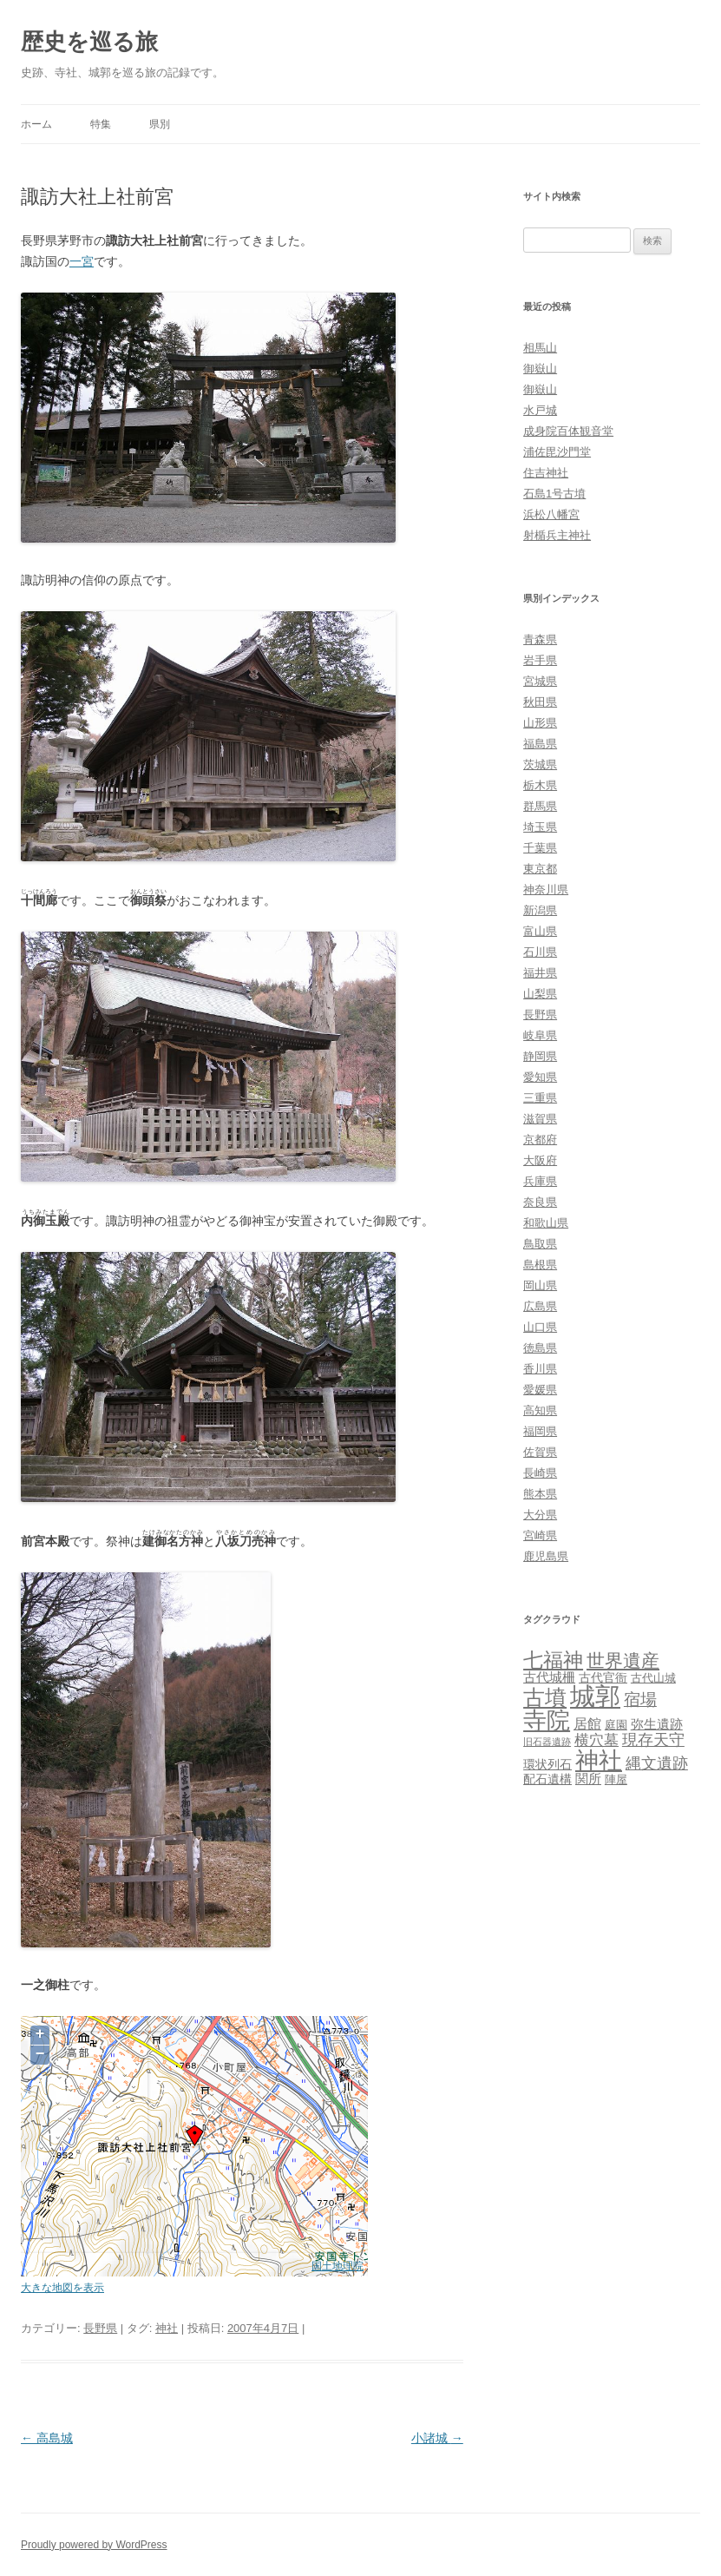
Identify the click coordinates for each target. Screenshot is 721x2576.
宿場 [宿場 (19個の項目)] (640, 1699)
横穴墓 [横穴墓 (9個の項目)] (596, 1740)
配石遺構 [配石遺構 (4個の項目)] (547, 1779)
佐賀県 (540, 1452)
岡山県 (540, 1285)
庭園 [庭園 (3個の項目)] (616, 1724)
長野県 (100, 2328)
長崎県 (540, 1472)
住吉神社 (545, 472)
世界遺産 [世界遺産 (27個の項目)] (623, 1660)
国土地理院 (337, 2265)
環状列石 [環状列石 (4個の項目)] (547, 1764)
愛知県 (540, 1077)
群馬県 (540, 806)
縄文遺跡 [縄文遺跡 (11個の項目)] (657, 1763)
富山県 (540, 931)
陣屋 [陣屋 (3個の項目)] (616, 1779)
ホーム (36, 124)
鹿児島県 (545, 1556)
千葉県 (540, 847)
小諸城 (437, 2438)
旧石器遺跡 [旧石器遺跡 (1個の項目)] (547, 1741)
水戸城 (540, 410)
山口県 (540, 1327)
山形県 (540, 722)
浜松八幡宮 (551, 514)
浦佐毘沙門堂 (557, 451)
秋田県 (540, 701)
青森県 (540, 639)
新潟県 (540, 910)
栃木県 (540, 785)
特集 (100, 124)
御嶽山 (540, 368)
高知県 (540, 1410)
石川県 (540, 952)
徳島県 (540, 1347)
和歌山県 (545, 1222)
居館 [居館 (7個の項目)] (587, 1723)
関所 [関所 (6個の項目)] (588, 1778)
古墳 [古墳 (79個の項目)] (545, 1698)
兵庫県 (540, 1181)
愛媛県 (540, 1389)
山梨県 (540, 993)
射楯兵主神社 (557, 535)
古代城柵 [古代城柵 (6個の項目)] (549, 1677)
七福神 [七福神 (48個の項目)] (553, 1660)
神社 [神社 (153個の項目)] (598, 1760)
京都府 (540, 1139)
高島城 (47, 2438)
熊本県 (540, 1493)
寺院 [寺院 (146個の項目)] (546, 1721)
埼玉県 (540, 826)
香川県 (540, 1368)
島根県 (540, 1264)
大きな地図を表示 (62, 2287)
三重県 (540, 1097)
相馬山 (540, 347)
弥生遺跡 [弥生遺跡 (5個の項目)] (657, 1724)
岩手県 (540, 660)
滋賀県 (540, 1118)
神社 (166, 2328)
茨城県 (540, 764)
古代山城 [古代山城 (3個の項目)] (653, 1677)
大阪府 (540, 1160)
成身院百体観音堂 (568, 431)
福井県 (540, 972)
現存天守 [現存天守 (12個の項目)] (653, 1740)
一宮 (81, 261)
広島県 (540, 1306)
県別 (159, 124)
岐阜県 (540, 1035)
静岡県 (540, 1056)
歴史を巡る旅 (89, 42)
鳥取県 (540, 1243)
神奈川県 (545, 889)
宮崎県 (540, 1535)
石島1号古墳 (554, 493)
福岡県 (540, 1431)
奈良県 (540, 1202)
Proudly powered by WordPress (94, 2545)
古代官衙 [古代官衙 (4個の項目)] (603, 1677)
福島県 (540, 743)
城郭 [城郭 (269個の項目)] (595, 1696)
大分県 (540, 1514)
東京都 (540, 868)
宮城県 (540, 681)
